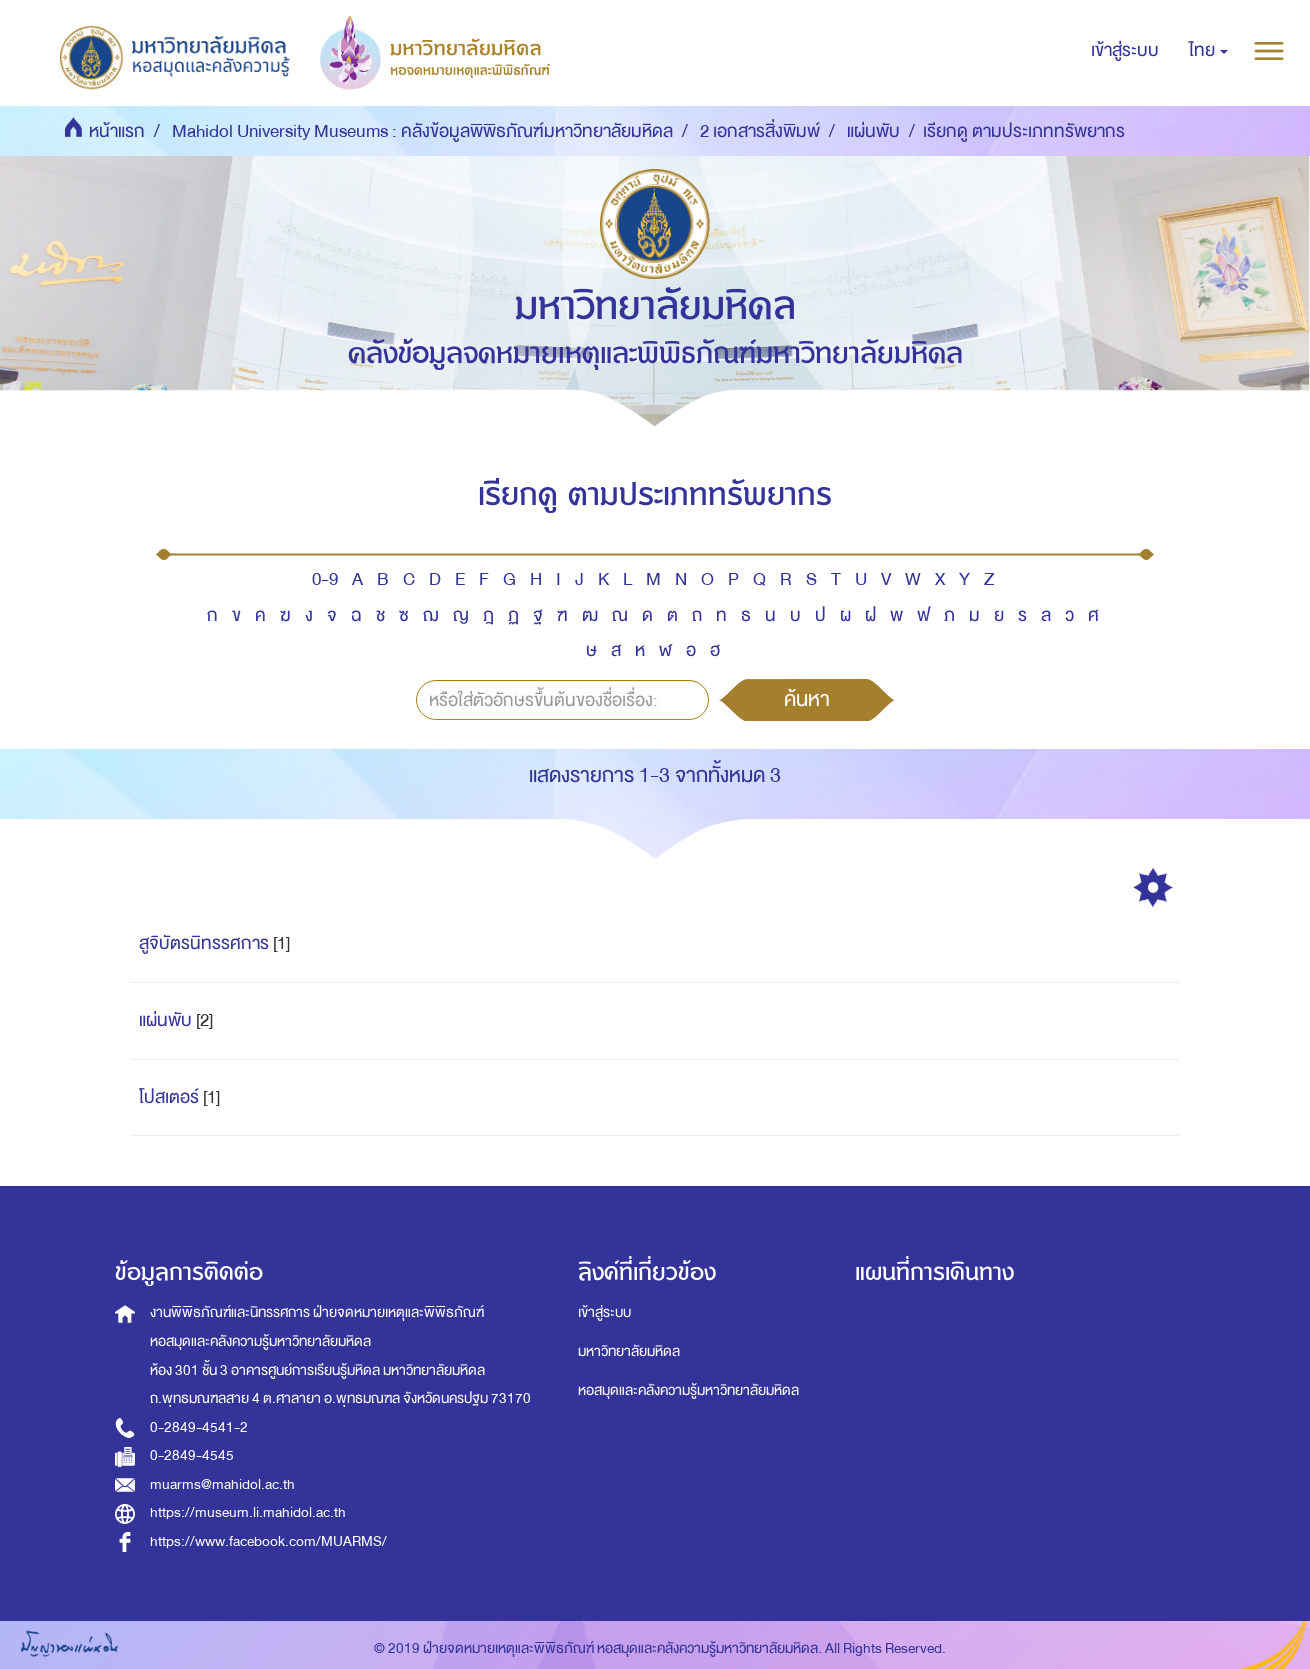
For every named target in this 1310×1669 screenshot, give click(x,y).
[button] (1208, 51)
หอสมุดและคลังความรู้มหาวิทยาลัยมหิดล (688, 1390)
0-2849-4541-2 (199, 1427)
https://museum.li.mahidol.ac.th (248, 1512)
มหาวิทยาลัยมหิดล (629, 1351)
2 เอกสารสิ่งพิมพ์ (760, 131)
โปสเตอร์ (169, 1097)
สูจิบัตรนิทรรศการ (204, 943)
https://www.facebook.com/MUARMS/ (268, 1541)
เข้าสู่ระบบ (604, 1312)
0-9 (325, 579)
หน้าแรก (117, 131)
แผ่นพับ (873, 131)
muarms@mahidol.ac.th (222, 1484)
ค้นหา (807, 699)
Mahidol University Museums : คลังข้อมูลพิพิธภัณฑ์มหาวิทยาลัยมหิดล (422, 131)
